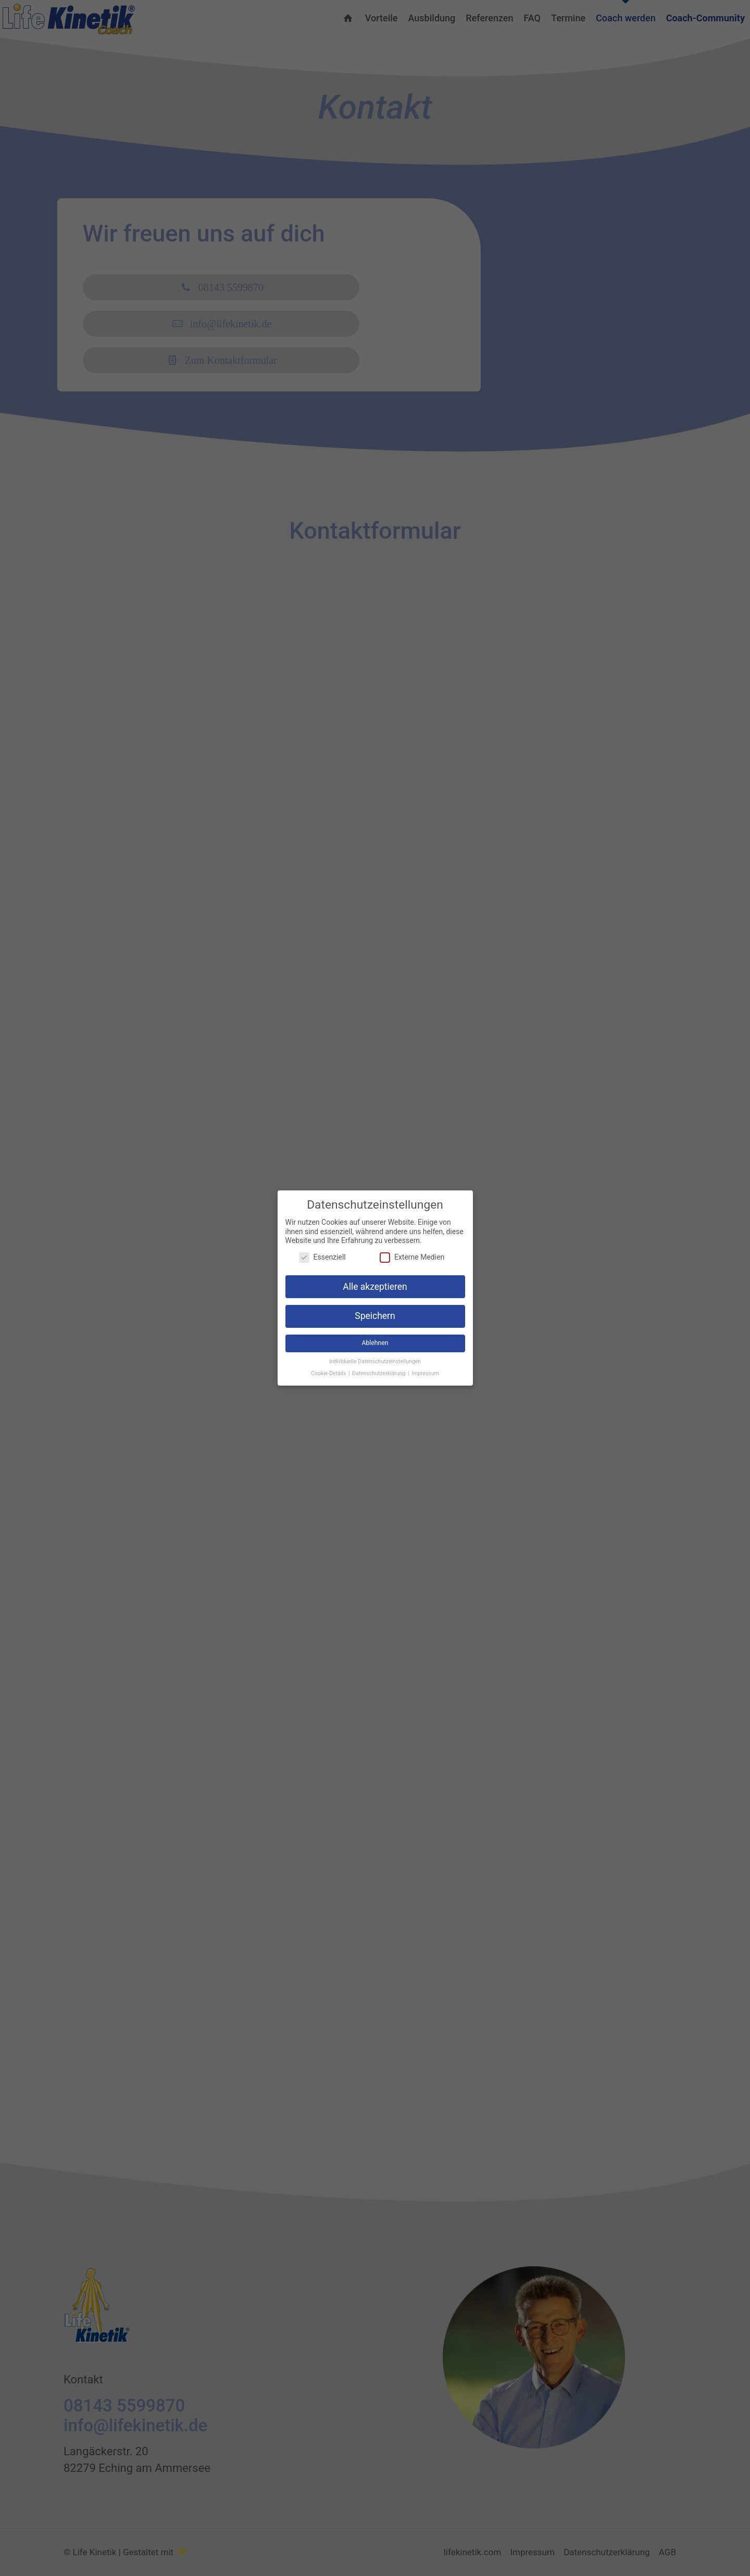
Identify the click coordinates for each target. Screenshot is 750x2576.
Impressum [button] (425, 1373)
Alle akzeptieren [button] (375, 1286)
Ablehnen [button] (374, 1343)
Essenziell (322, 1257)
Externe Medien (412, 1257)
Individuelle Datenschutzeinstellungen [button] (375, 1361)
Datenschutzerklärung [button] (379, 1373)
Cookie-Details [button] (329, 1373)
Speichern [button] (375, 1316)
